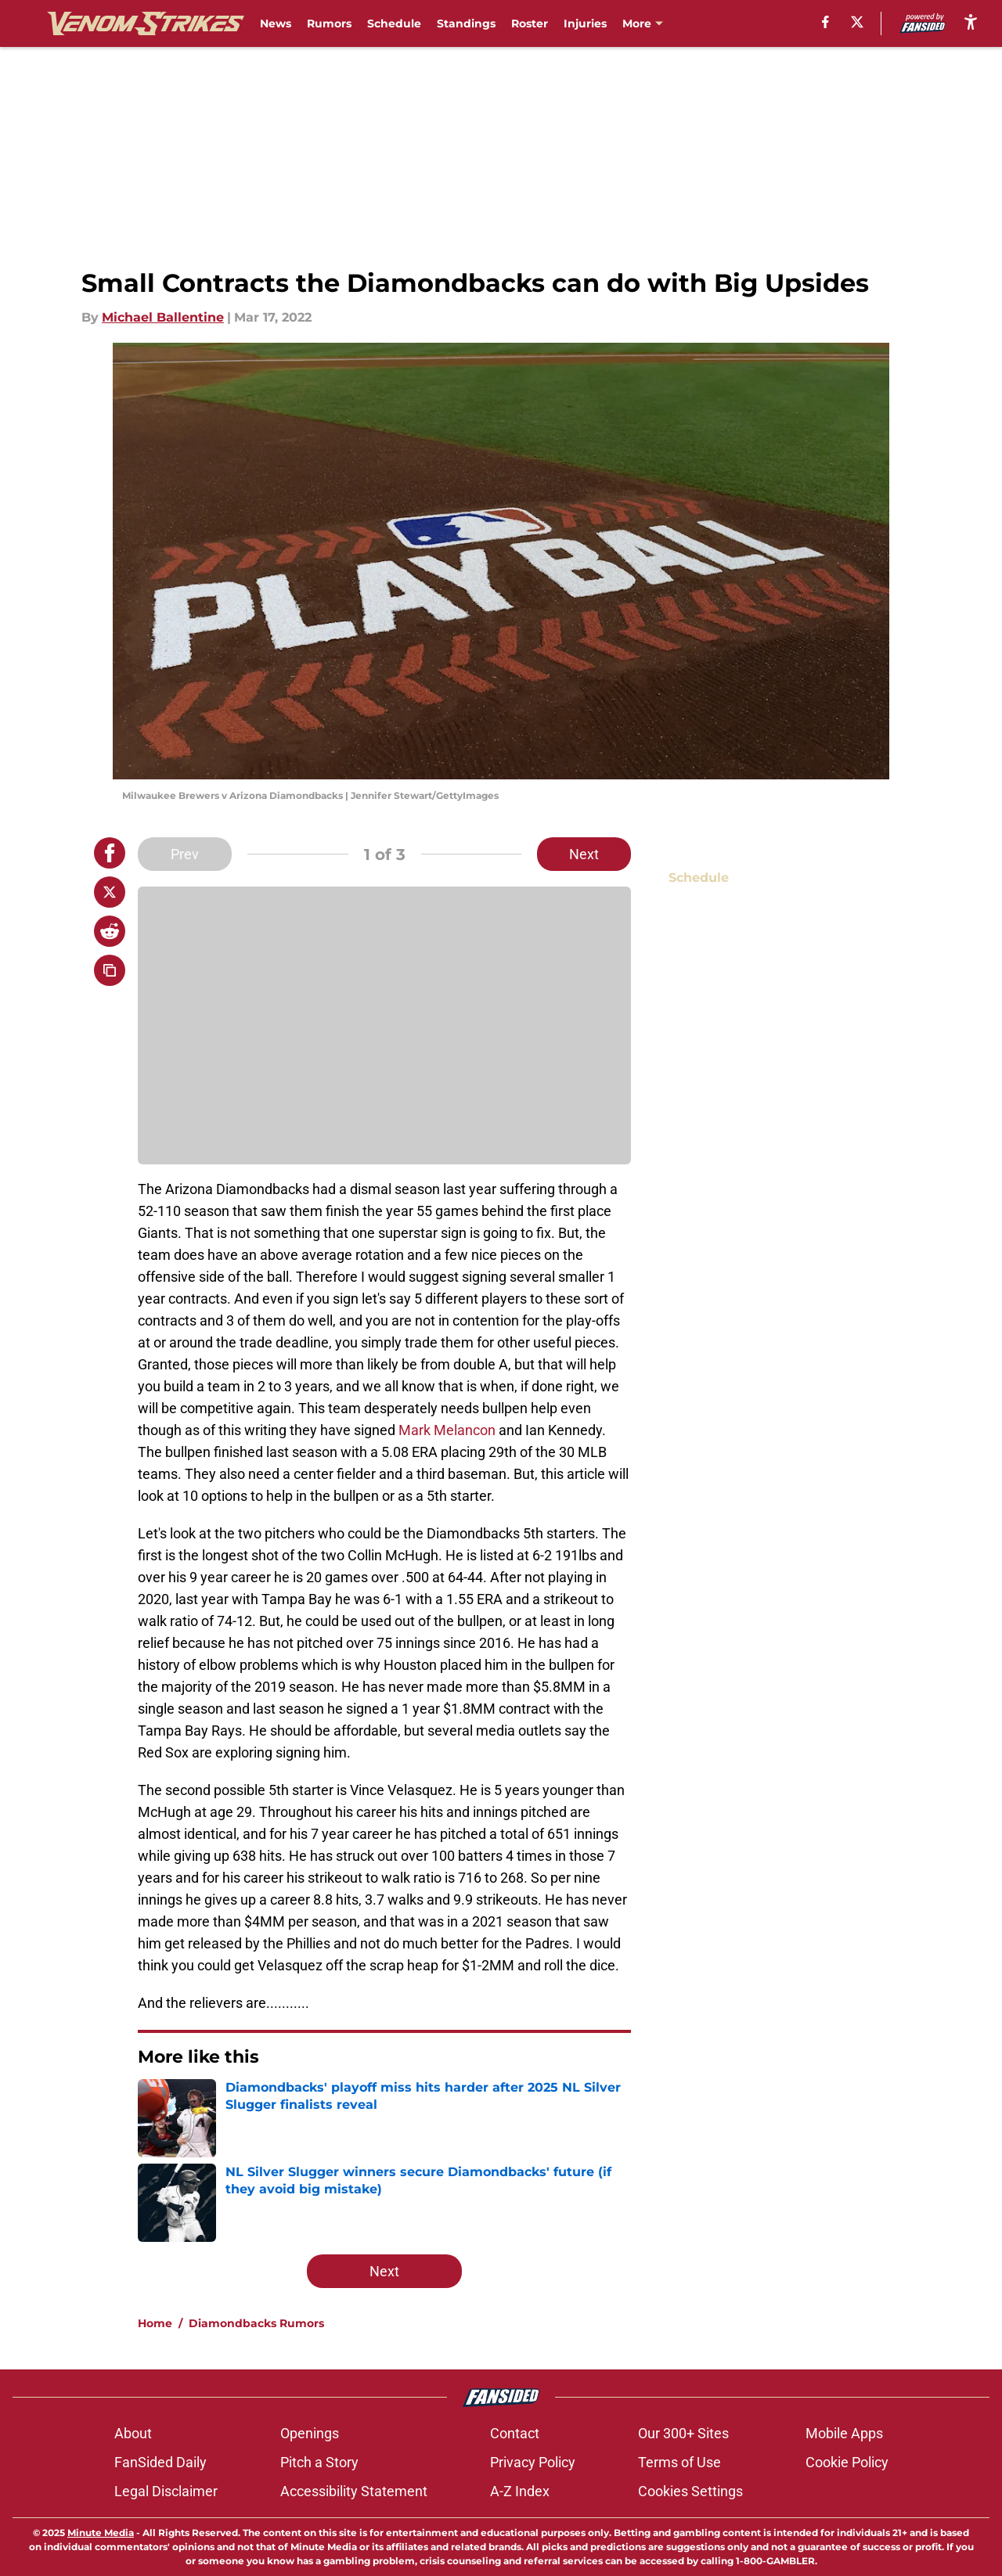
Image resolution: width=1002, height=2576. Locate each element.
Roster (529, 23)
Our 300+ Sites (683, 2433)
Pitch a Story (319, 2462)
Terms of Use (679, 2462)
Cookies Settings (690, 2491)
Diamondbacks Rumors (256, 2323)
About (133, 2433)
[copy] (109, 970)
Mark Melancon (448, 1430)
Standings (466, 23)
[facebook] (825, 22)
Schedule (394, 23)
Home (155, 2323)
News (275, 23)
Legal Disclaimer (166, 2491)
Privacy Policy (532, 2462)
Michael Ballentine (163, 317)
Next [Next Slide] (584, 854)
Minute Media (100, 2532)
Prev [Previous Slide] (185, 854)
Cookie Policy (847, 2462)
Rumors (329, 23)
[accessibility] (971, 21)
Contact (514, 2433)
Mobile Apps (844, 2433)
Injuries (585, 23)
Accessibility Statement (353, 2491)
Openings (309, 2433)
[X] (857, 22)
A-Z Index (520, 2491)
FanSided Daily (160, 2462)
